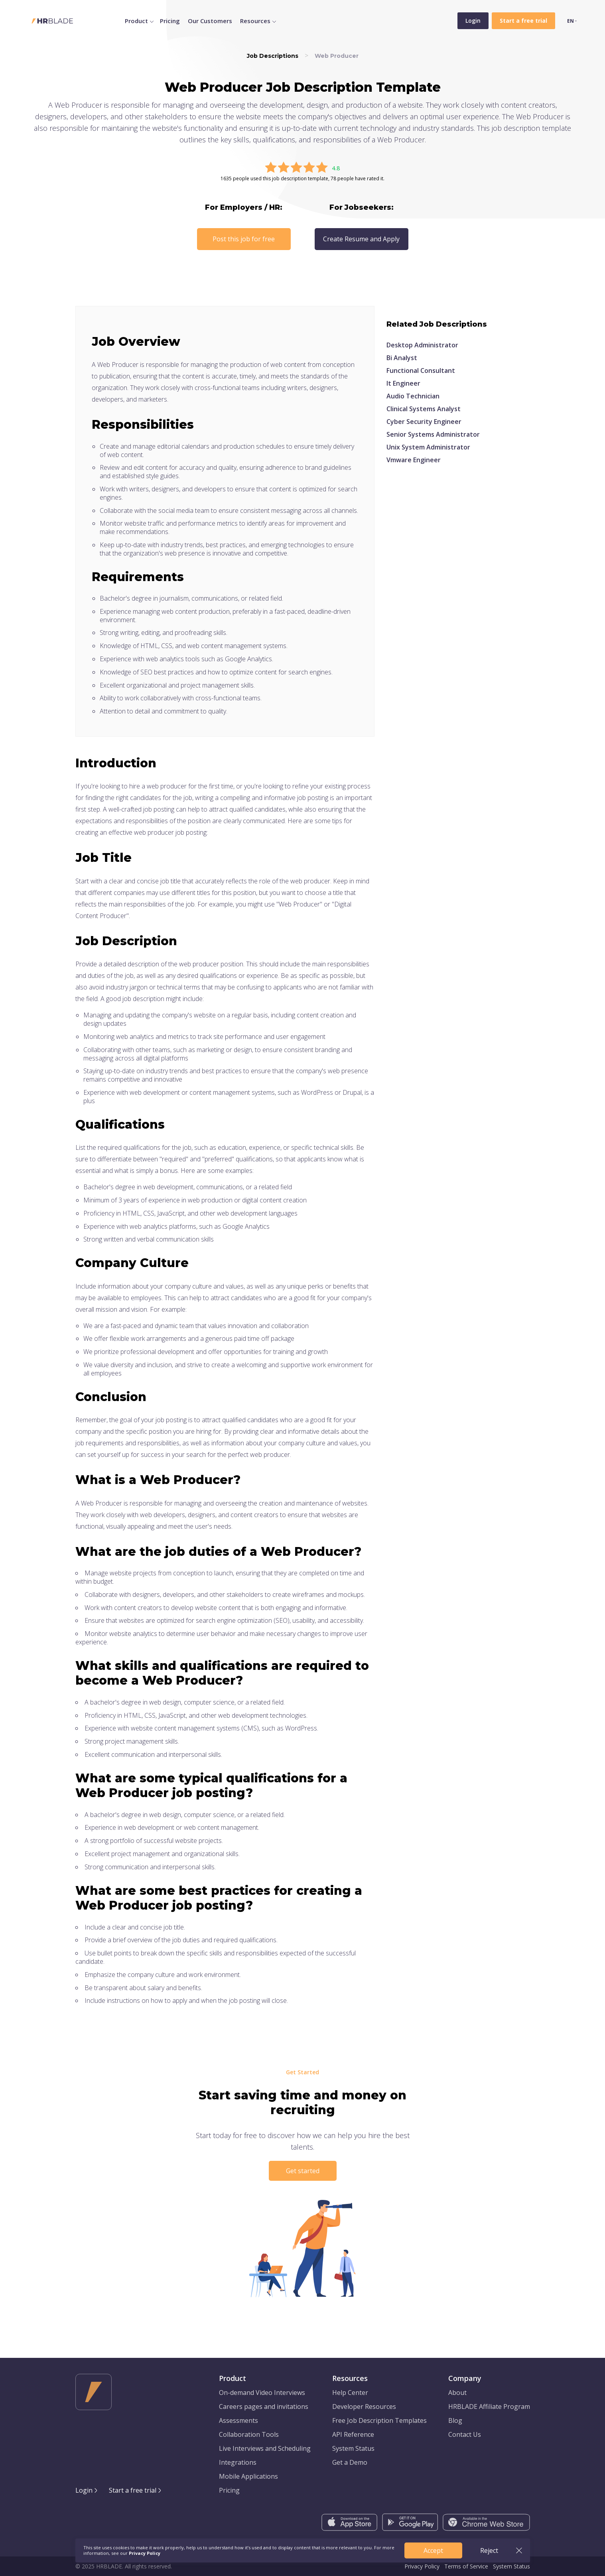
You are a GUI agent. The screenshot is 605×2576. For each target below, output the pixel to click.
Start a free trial (132, 2490)
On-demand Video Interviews (262, 2392)
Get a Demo (349, 2462)
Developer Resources (364, 2406)
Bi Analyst (401, 357)
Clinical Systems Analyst (423, 408)
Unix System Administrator (428, 447)
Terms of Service (466, 2566)
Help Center (350, 2392)
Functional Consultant (420, 370)
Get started (302, 2170)
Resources (255, 21)
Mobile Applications (248, 2476)
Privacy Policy (421, 2566)
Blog (455, 2420)
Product (136, 21)
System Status (353, 2448)
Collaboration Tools (249, 2434)
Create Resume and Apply (361, 239)
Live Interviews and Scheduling (265, 2448)
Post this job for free (244, 239)
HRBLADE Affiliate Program (489, 2406)
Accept (433, 2550)
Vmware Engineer (413, 459)
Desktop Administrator (422, 345)
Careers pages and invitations (263, 2406)
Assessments (238, 2420)
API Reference (353, 2434)
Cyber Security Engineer (423, 421)
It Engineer (403, 383)
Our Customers (210, 21)
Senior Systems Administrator (433, 434)
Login (473, 20)
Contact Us (464, 2434)
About (457, 2392)
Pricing (170, 21)
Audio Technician (412, 396)
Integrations (237, 2462)
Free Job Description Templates (379, 2420)
